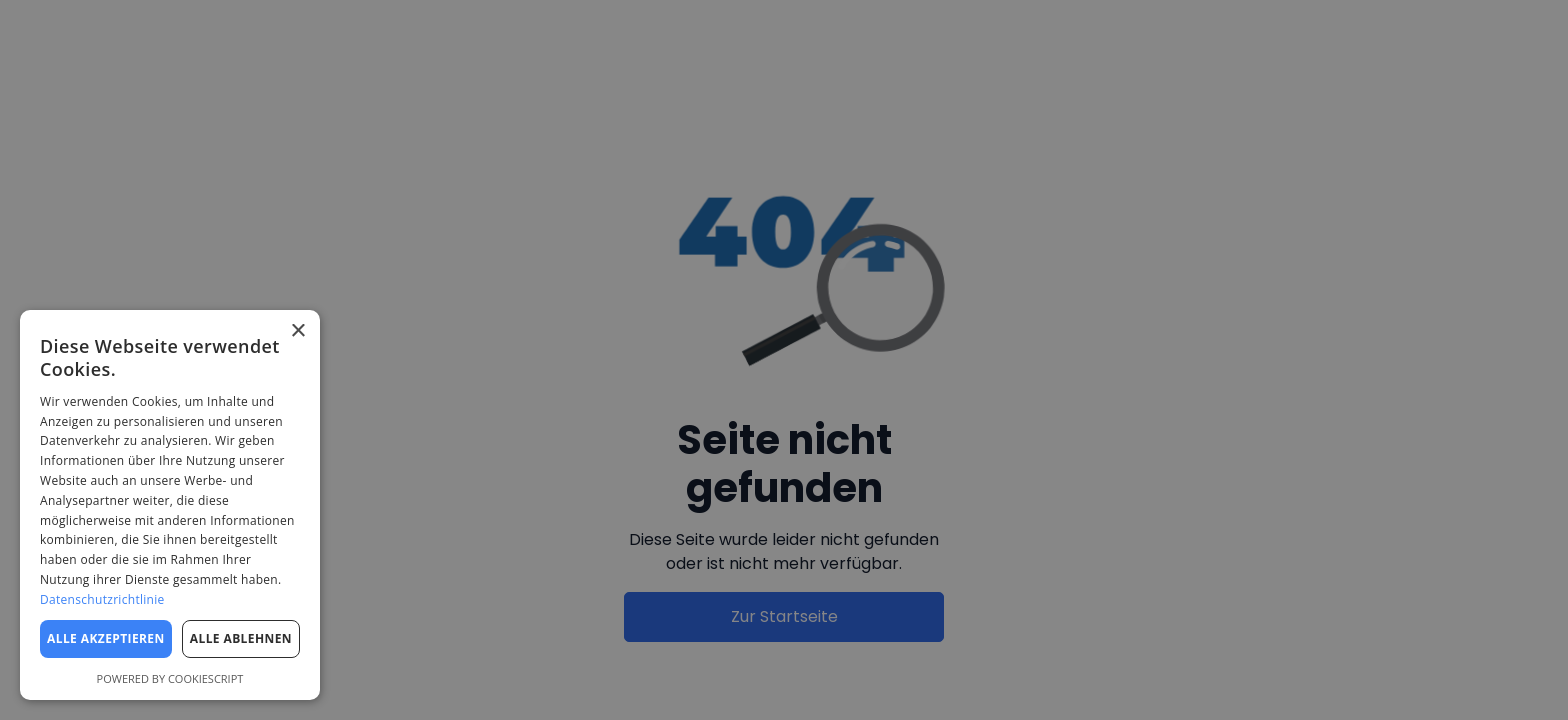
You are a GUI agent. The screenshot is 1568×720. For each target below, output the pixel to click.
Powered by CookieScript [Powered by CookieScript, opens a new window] (170, 678)
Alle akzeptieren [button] (106, 638)
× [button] (297, 331)
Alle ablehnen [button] (241, 638)
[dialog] (170, 505)
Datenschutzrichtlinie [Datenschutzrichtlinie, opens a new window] (102, 599)
